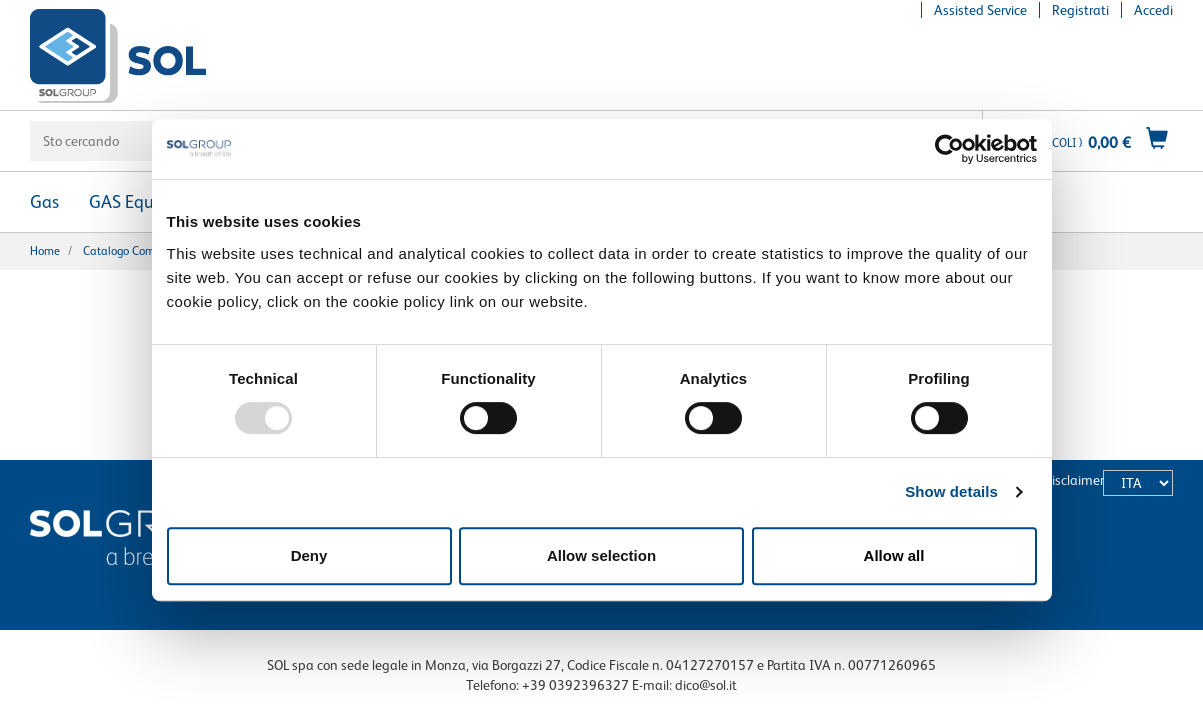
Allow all (894, 555)
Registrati (1080, 10)
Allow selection (601, 555)
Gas (44, 201)
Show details (951, 491)
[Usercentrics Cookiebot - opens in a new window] (949, 149)
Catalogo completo (131, 251)
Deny (309, 555)
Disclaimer (1073, 480)
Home (45, 251)
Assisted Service (980, 10)
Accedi (1153, 10)
